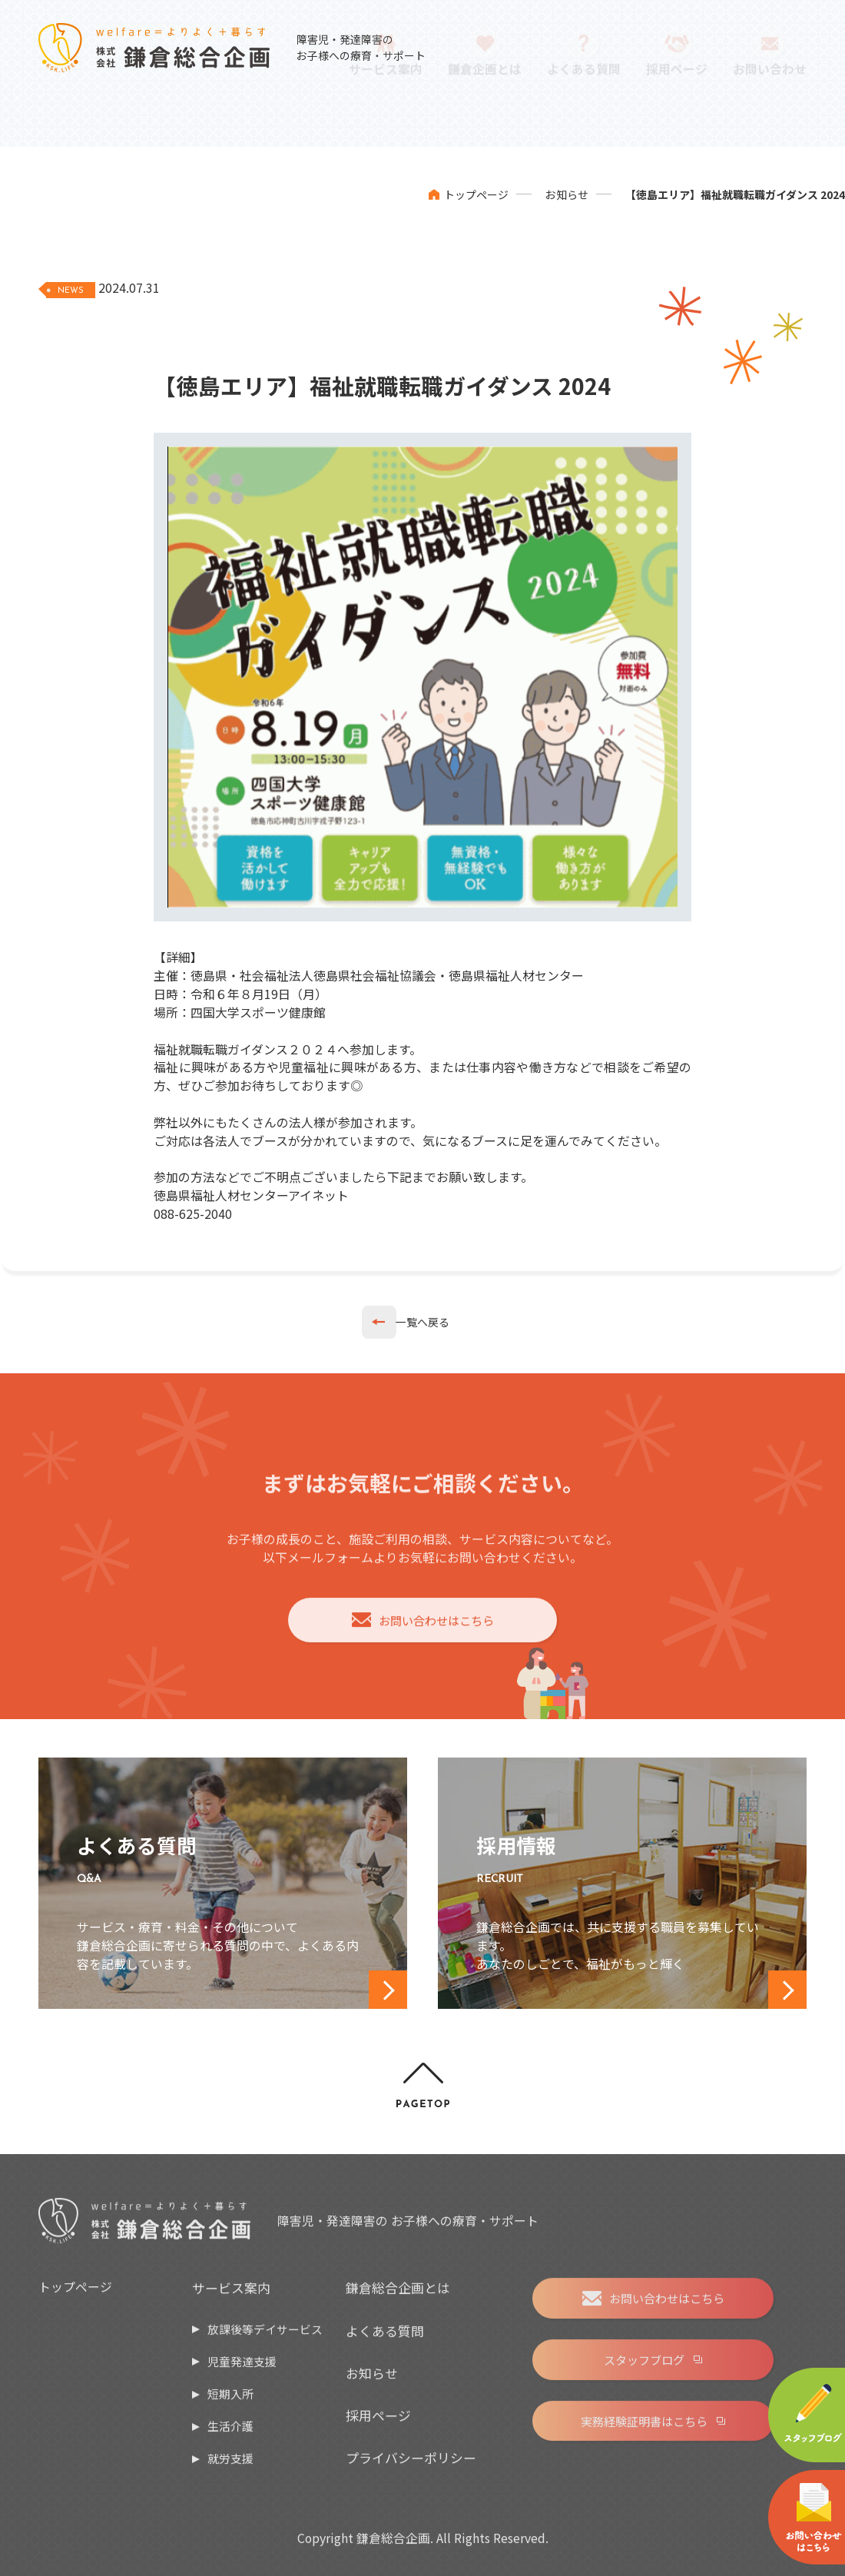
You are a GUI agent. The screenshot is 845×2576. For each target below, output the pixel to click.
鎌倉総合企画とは (398, 2296)
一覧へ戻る (422, 1321)
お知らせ (566, 194)
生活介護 (230, 2435)
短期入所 (230, 2403)
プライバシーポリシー (411, 2466)
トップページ (476, 194)
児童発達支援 (242, 2370)
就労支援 (230, 2467)
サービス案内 (231, 2296)
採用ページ (378, 2424)
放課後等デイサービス (265, 2337)
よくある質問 (385, 2339)
